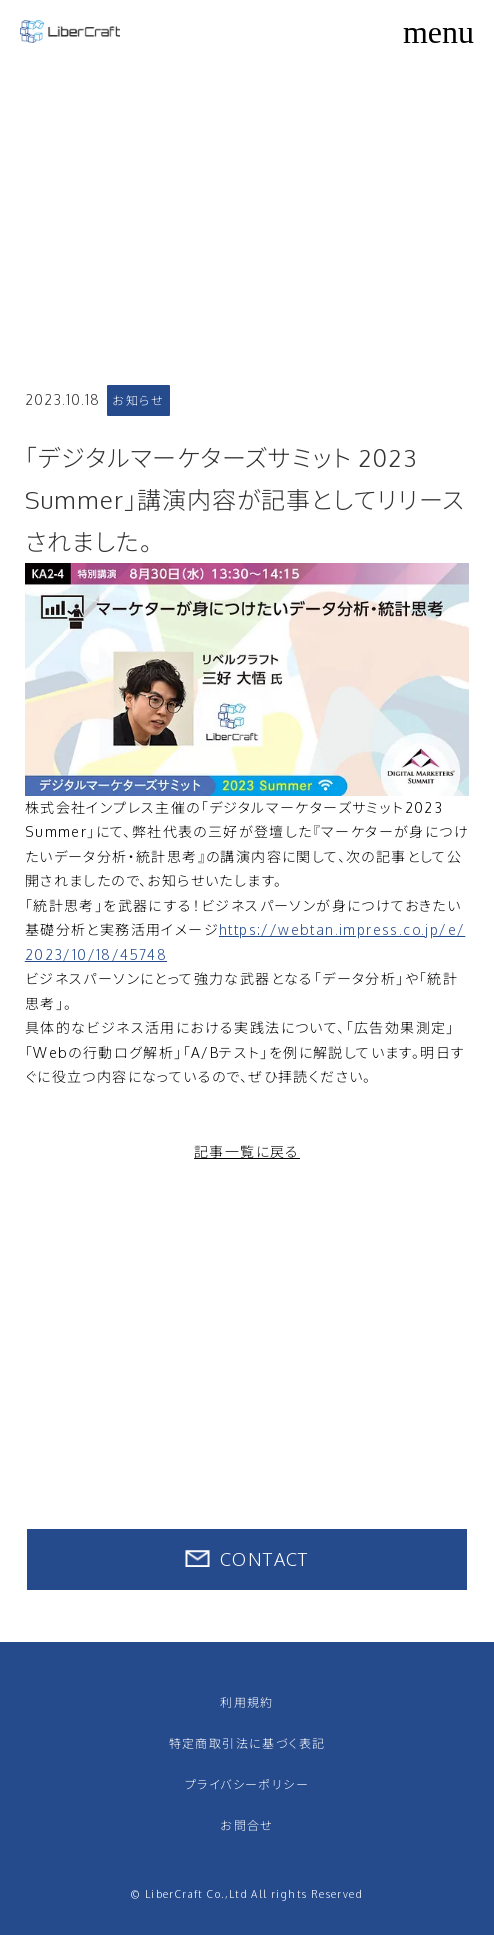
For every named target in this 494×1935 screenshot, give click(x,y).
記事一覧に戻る (247, 1151)
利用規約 (247, 1702)
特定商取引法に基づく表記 (247, 1743)
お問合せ (247, 1825)
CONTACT (264, 1559)
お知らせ (138, 400)
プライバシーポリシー (247, 1784)
